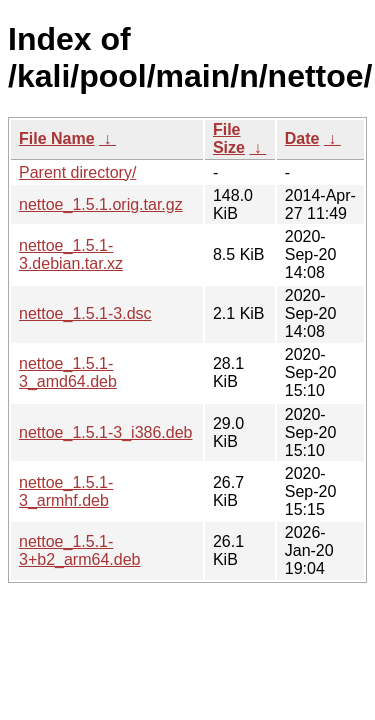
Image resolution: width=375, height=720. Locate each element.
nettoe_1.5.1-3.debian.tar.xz (71, 254)
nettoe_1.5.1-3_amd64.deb (68, 372)
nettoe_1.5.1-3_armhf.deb (66, 491)
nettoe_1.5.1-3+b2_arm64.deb (79, 550)
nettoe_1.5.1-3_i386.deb (105, 432)
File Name (57, 138)
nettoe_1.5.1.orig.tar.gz (101, 204)
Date (302, 138)
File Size (229, 138)
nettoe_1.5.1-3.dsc (85, 313)
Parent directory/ (77, 172)
